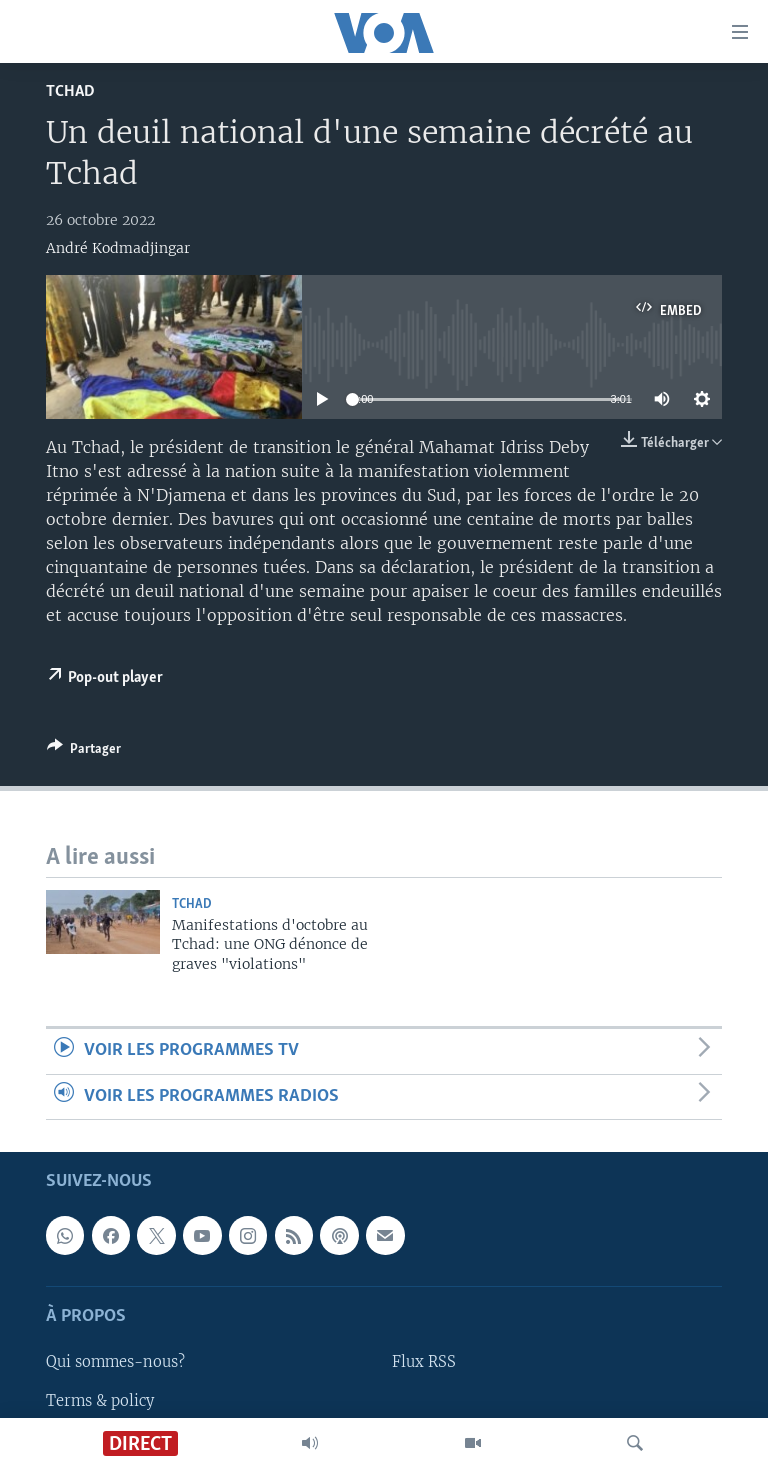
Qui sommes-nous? (115, 1362)
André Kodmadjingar (118, 248)
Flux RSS (424, 1362)
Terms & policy (100, 1400)
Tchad (70, 91)
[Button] (84, 752)
